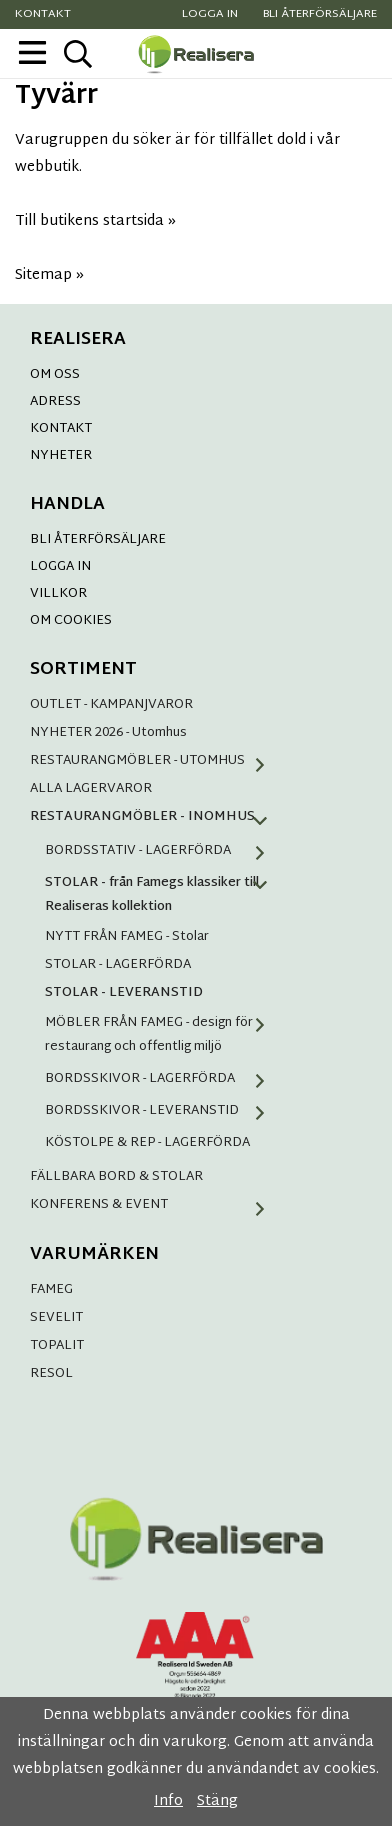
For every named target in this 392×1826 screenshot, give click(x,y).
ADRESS (55, 402)
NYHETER (61, 456)
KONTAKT (61, 429)
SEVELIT (56, 1318)
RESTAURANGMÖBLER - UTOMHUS (155, 761)
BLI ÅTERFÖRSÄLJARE (98, 540)
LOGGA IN (60, 567)
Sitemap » (49, 275)
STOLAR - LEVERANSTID (124, 993)
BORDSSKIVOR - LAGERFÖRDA (162, 1079)
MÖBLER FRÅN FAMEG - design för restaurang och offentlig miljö (162, 1035)
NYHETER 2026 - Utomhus (108, 733)
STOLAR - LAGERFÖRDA (118, 965)
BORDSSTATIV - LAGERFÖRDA (162, 851)
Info (168, 1801)
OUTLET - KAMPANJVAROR (111, 705)
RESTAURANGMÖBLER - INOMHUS (155, 817)
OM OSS (55, 375)
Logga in (210, 14)
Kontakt (43, 14)
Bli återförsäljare (320, 14)
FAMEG (51, 1290)
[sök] (77, 54)
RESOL (51, 1374)
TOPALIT (57, 1346)
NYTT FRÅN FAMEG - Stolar (127, 937)
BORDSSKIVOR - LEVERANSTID (162, 1111)
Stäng (217, 1801)
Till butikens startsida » (95, 221)
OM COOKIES (71, 621)
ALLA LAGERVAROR (91, 789)
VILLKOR (58, 594)
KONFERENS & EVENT (155, 1205)
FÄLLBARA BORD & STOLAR (116, 1177)
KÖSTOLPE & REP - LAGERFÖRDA (147, 1143)
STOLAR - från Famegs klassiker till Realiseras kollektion (162, 895)
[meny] (32, 52)
